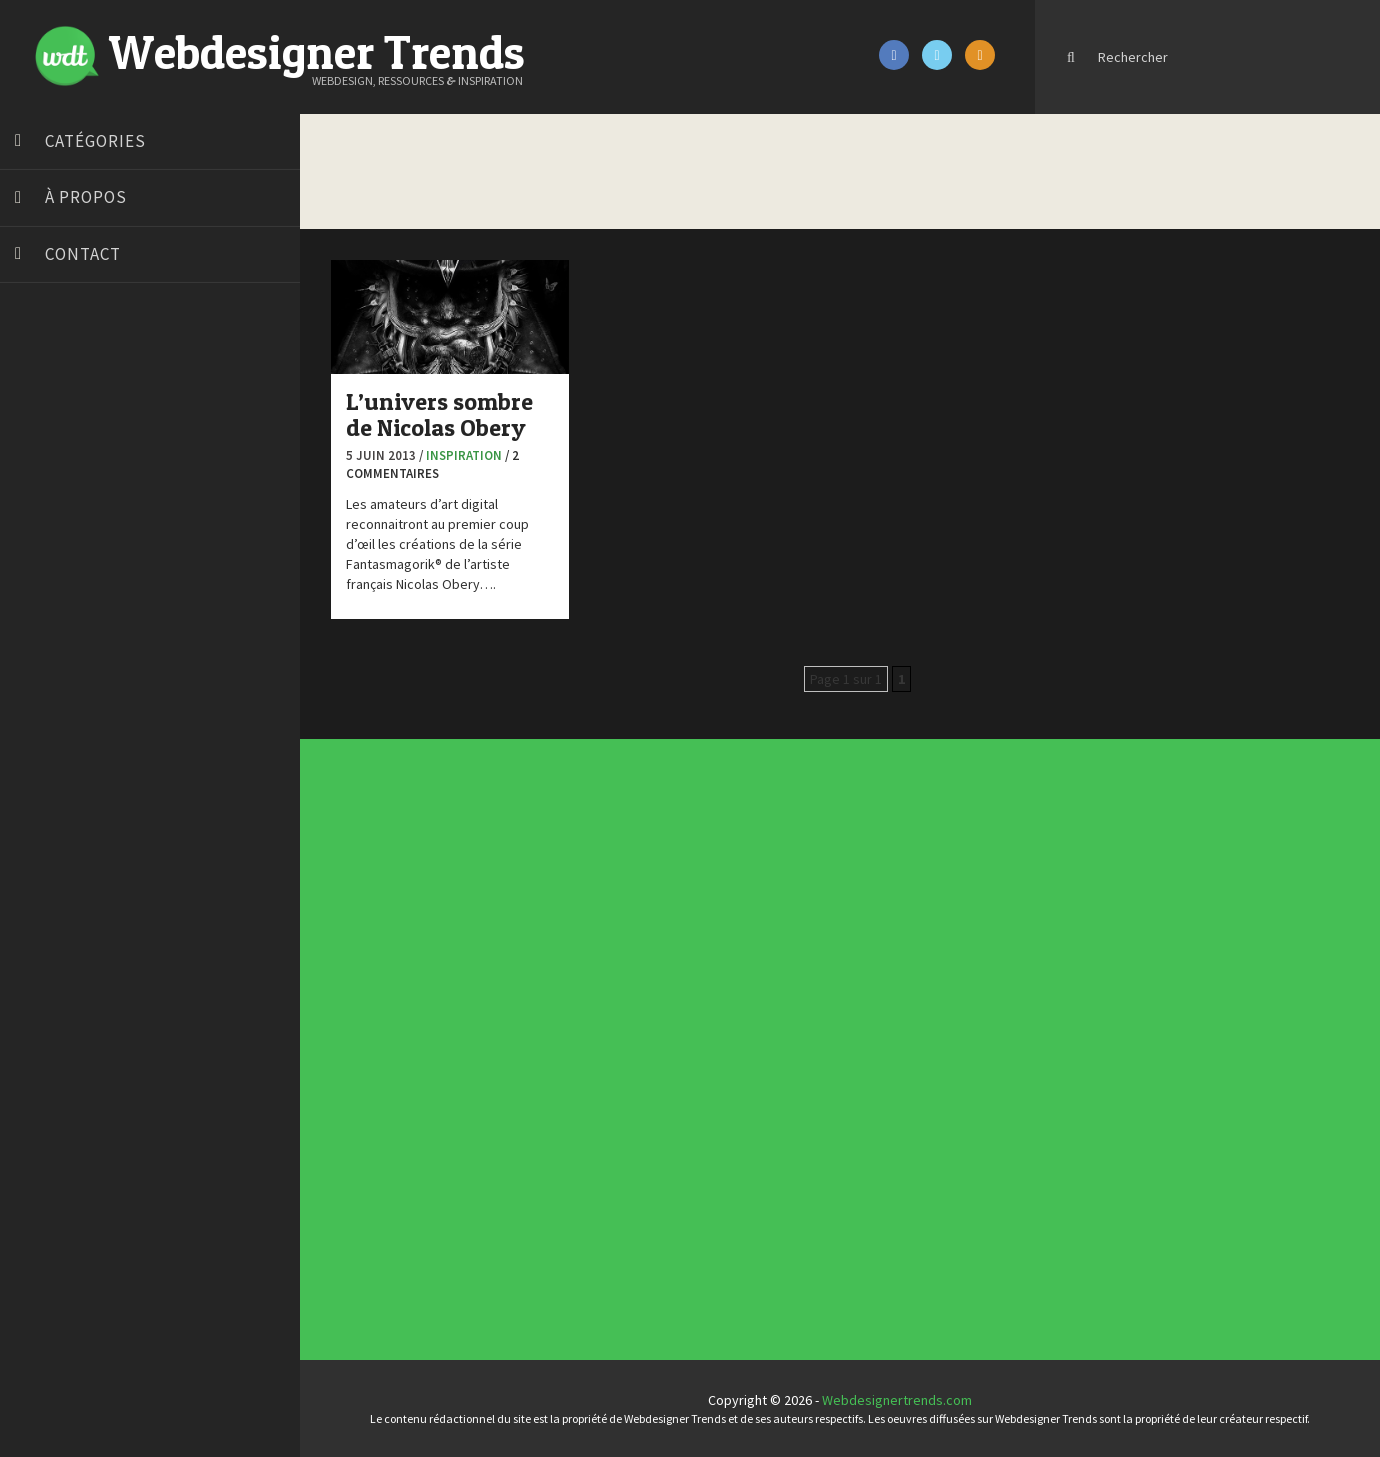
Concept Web (585, 1019)
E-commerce (585, 1035)
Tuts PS (42, 768)
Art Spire (46, 368)
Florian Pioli (54, 568)
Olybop (42, 643)
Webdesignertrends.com (897, 1400)
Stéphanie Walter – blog (91, 693)
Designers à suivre (587, 1031)
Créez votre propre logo (93, 493)
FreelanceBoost (68, 618)
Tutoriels (583, 1059)
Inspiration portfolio (839, 910)
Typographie (585, 1063)
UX (581, 1067)
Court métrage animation (94, 443)
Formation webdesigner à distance (124, 593)
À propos (86, 197)
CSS (581, 1027)
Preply (39, 668)
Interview (583, 1043)
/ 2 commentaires (432, 465)
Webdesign (584, 1071)
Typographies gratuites (841, 906)
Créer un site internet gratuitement (125, 468)
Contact (83, 254)
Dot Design (52, 543)
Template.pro (60, 718)
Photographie (585, 1051)
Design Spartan (65, 518)
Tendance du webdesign (841, 902)
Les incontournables (839, 898)
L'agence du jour (586, 1047)
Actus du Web (585, 1015)
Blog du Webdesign (78, 393)
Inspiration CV (837, 913)
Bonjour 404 (55, 418)
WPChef (43, 793)
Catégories (95, 141)
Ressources (585, 1055)
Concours (584, 1023)
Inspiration (464, 455)
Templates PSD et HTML (841, 917)
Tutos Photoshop (71, 743)
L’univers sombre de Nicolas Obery (439, 414)
